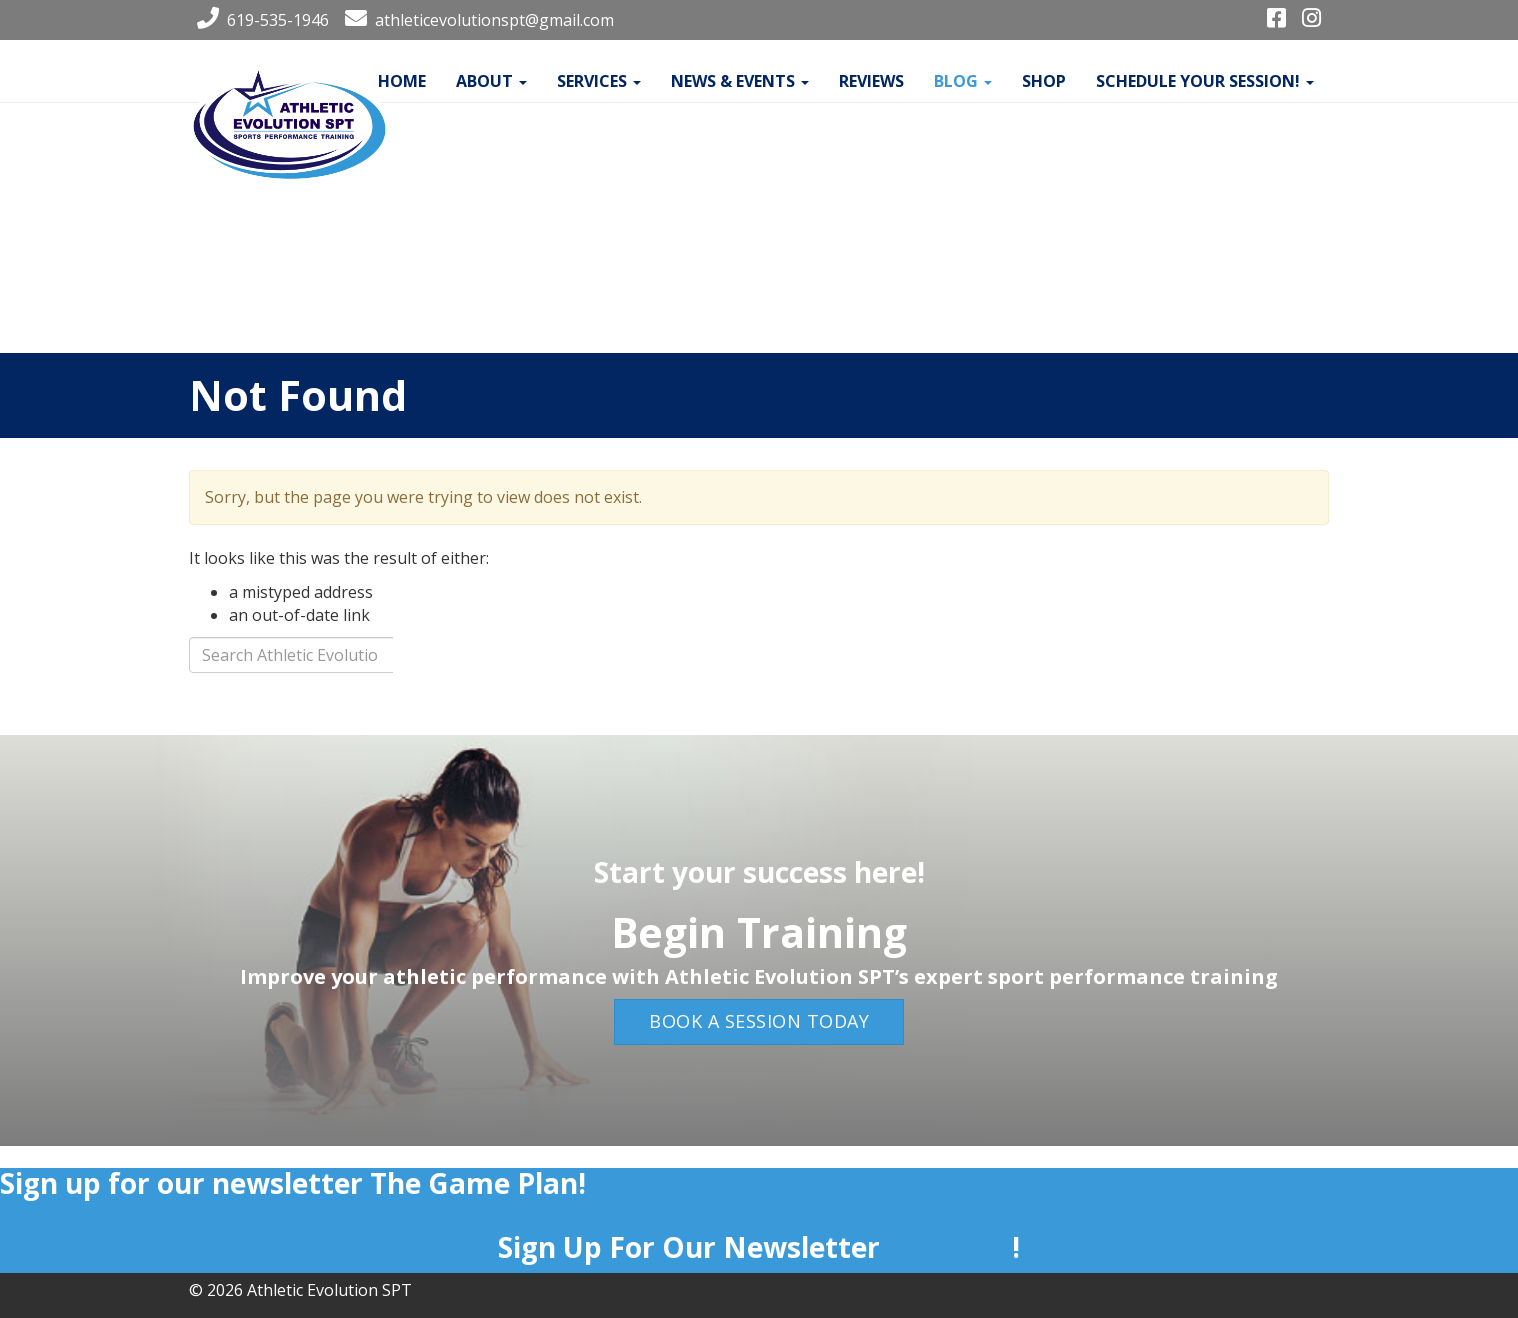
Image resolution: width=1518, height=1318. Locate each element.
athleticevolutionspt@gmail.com (475, 20)
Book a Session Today (759, 1021)
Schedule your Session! (1205, 81)
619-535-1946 (259, 20)
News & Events (740, 81)
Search (463, 660)
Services (599, 81)
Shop (1044, 81)
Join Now (949, 1247)
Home (402, 81)
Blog (963, 81)
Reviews (871, 81)
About (491, 81)
